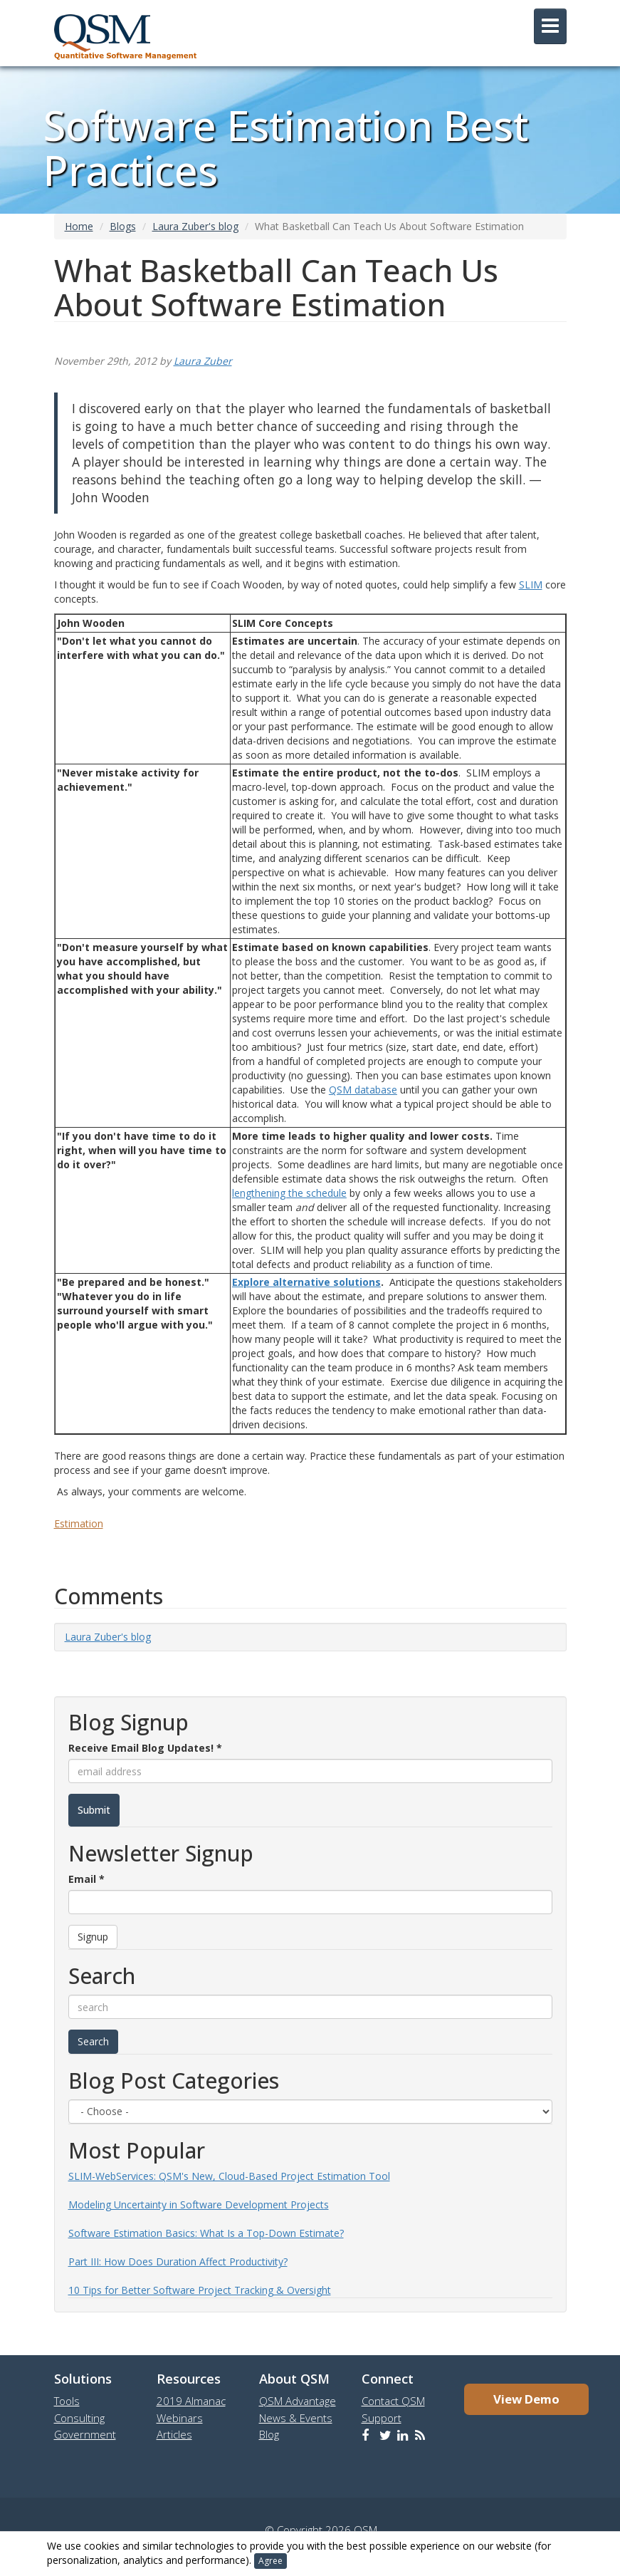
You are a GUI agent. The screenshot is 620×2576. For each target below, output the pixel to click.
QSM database (363, 1089)
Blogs (123, 226)
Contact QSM (393, 2401)
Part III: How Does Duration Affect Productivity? (178, 2261)
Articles (174, 2434)
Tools (67, 2401)
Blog (269, 2434)
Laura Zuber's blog (195, 226)
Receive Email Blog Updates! (145, 1748)
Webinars (180, 2418)
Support (381, 2418)
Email (86, 1879)
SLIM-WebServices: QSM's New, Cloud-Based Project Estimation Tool (229, 2176)
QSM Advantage (297, 2401)
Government (85, 2434)
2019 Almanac (191, 2401)
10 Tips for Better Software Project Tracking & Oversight (199, 2290)
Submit (94, 1810)
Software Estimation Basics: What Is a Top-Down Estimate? (206, 2233)
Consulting (79, 2418)
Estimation (78, 1523)
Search (93, 2041)
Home (79, 226)
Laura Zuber (203, 361)
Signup (93, 1936)
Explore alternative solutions (306, 1282)
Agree (270, 2561)
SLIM (530, 584)
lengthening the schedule (289, 1193)
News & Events (295, 2418)
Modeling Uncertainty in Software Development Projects (198, 2204)
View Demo (526, 2399)
